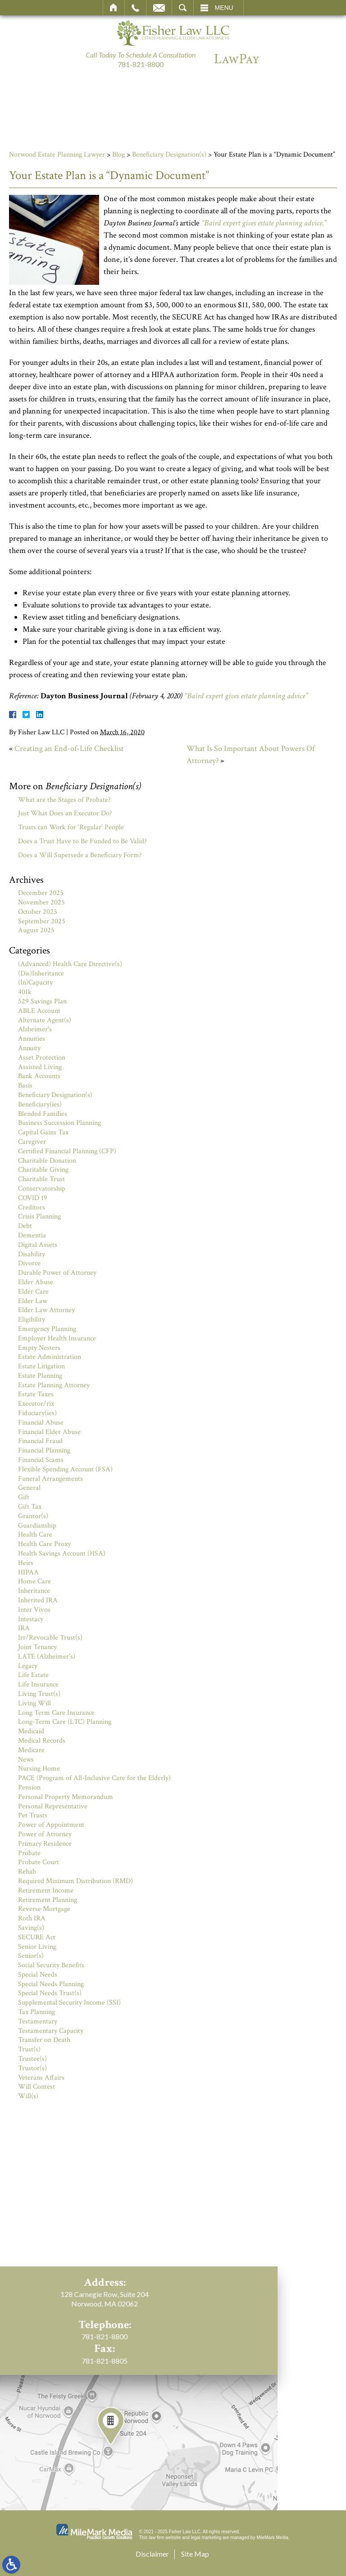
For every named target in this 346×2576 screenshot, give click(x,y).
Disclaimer (152, 2553)
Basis (25, 1085)
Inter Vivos (34, 1609)
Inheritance (34, 1591)
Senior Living (37, 1946)
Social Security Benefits (51, 1965)
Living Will (34, 1703)
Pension (29, 1787)
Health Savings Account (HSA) (61, 1553)
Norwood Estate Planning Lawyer (57, 154)
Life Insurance (38, 1684)
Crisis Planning (39, 1216)
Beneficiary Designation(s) (169, 154)
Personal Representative (52, 1806)
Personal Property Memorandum (65, 1797)
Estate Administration (49, 1357)
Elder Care (33, 1291)
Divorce (29, 1263)
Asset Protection (41, 1057)
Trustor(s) (32, 2068)
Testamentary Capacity (50, 2031)
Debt (25, 1226)
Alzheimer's (35, 1029)
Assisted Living (40, 1067)
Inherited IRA (38, 1600)
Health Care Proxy (44, 1544)
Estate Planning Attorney (54, 1385)
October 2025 (37, 912)
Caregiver (32, 1141)
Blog (118, 154)
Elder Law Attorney (46, 1310)
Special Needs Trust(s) (50, 1993)
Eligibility (31, 1319)
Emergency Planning (47, 1329)
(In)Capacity (35, 982)
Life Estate (33, 1675)
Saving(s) (31, 1928)
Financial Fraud (40, 1441)
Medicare (31, 1750)
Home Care (34, 1581)
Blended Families (42, 1114)
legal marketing (206, 2537)
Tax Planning (36, 2012)
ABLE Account (39, 1011)
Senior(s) (31, 1955)
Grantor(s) (33, 1516)
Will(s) (28, 2096)
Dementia (32, 1235)
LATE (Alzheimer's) (46, 1656)
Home (113, 7)
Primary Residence (45, 1843)
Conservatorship (41, 1188)
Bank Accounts (39, 1076)
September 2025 (41, 921)
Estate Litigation (41, 1366)
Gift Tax (29, 1506)
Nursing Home (39, 1768)
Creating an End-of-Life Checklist (69, 748)
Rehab (27, 1871)
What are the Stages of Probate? (64, 800)
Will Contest (36, 2086)
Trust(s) (29, 2049)
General (29, 1488)
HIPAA (28, 1572)
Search (182, 7)
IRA (24, 1628)
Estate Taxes (36, 1394)
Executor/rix (36, 1403)
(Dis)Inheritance (41, 973)
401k (25, 992)
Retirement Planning (47, 1900)
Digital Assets (37, 1245)
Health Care (35, 1534)
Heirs (25, 1563)
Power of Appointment (51, 1825)
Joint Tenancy (37, 1647)
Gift (23, 1497)
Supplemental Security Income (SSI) (69, 2002)
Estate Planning (40, 1375)
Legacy (27, 1666)
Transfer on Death (44, 2040)
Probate (29, 1853)
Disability (31, 1254)
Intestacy (30, 1619)
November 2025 (41, 902)
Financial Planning (44, 1450)
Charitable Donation (47, 1160)
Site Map (195, 2553)
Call (135, 7)
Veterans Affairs (41, 2077)
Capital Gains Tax (43, 1132)
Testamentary (37, 2021)
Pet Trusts (32, 1815)
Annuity (29, 1048)
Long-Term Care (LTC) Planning (64, 1721)
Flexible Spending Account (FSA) (65, 1469)
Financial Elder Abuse (49, 1432)
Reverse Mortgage (44, 1909)
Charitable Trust (41, 1179)
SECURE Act (36, 1937)
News (26, 1759)
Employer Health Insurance (57, 1338)
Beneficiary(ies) (40, 1104)
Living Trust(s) (39, 1694)
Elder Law (32, 1301)
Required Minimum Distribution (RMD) (75, 1881)
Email (159, 7)
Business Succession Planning (59, 1123)
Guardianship (37, 1525)
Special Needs (37, 1974)
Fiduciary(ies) (37, 1413)
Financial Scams (41, 1460)
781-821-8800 (141, 64)
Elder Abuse (35, 1282)
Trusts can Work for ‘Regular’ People (71, 827)
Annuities (31, 1038)
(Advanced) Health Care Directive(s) (70, 964)
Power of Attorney (45, 1834)
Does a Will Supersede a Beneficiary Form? (80, 855)
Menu (224, 7)
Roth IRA (32, 1918)
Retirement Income (45, 1890)
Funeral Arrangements (50, 1479)
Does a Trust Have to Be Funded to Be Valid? (82, 841)
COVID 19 (32, 1198)
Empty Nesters (39, 1348)
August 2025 (36, 930)
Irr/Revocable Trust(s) (50, 1637)
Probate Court (38, 1862)
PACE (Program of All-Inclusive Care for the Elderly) (94, 1778)
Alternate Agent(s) (44, 1020)
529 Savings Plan (42, 1001)
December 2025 (41, 893)
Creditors (31, 1207)
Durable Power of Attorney (57, 1272)
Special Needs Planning (51, 1984)
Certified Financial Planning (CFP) (67, 1151)
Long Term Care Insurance (56, 1712)
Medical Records (41, 1740)
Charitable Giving (43, 1169)
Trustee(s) (32, 2058)
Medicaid (31, 1731)
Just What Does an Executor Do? (65, 813)
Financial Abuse (41, 1422)
